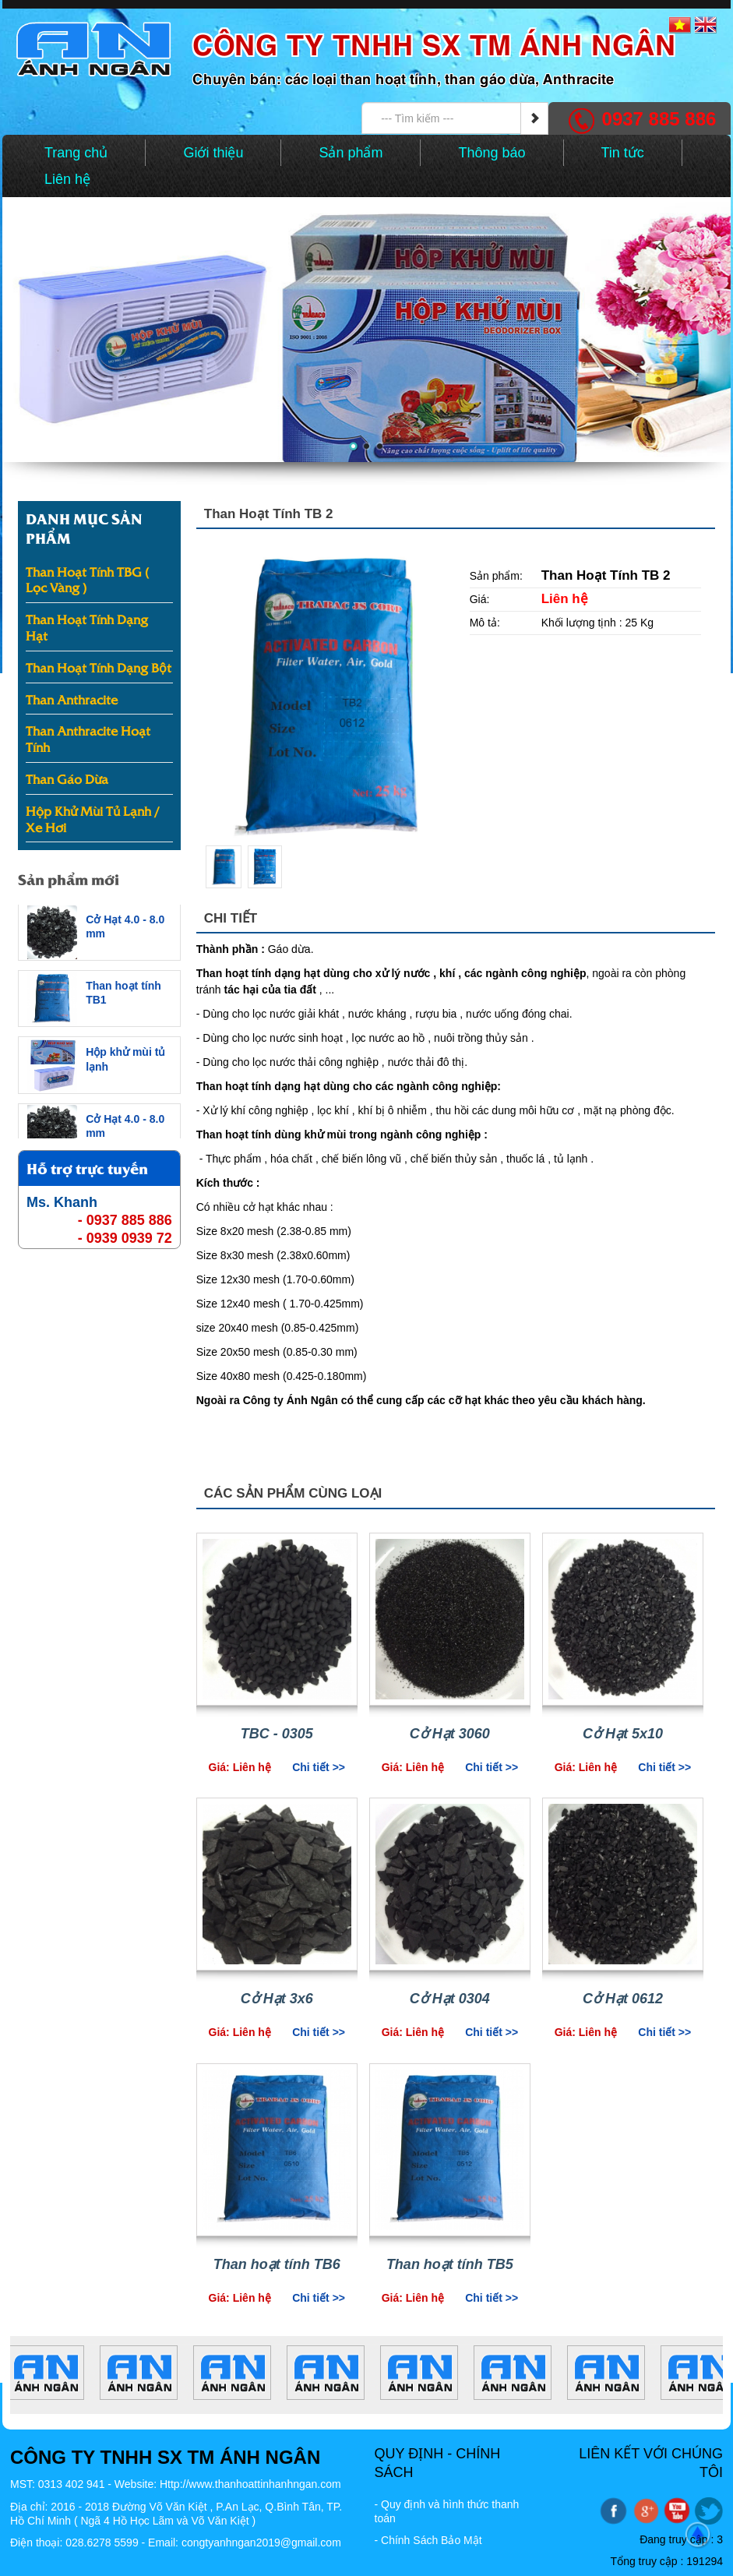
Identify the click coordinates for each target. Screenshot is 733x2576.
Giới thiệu (213, 153)
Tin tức (622, 153)
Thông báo (491, 153)
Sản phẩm (350, 153)
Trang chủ (75, 153)
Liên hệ (67, 179)
